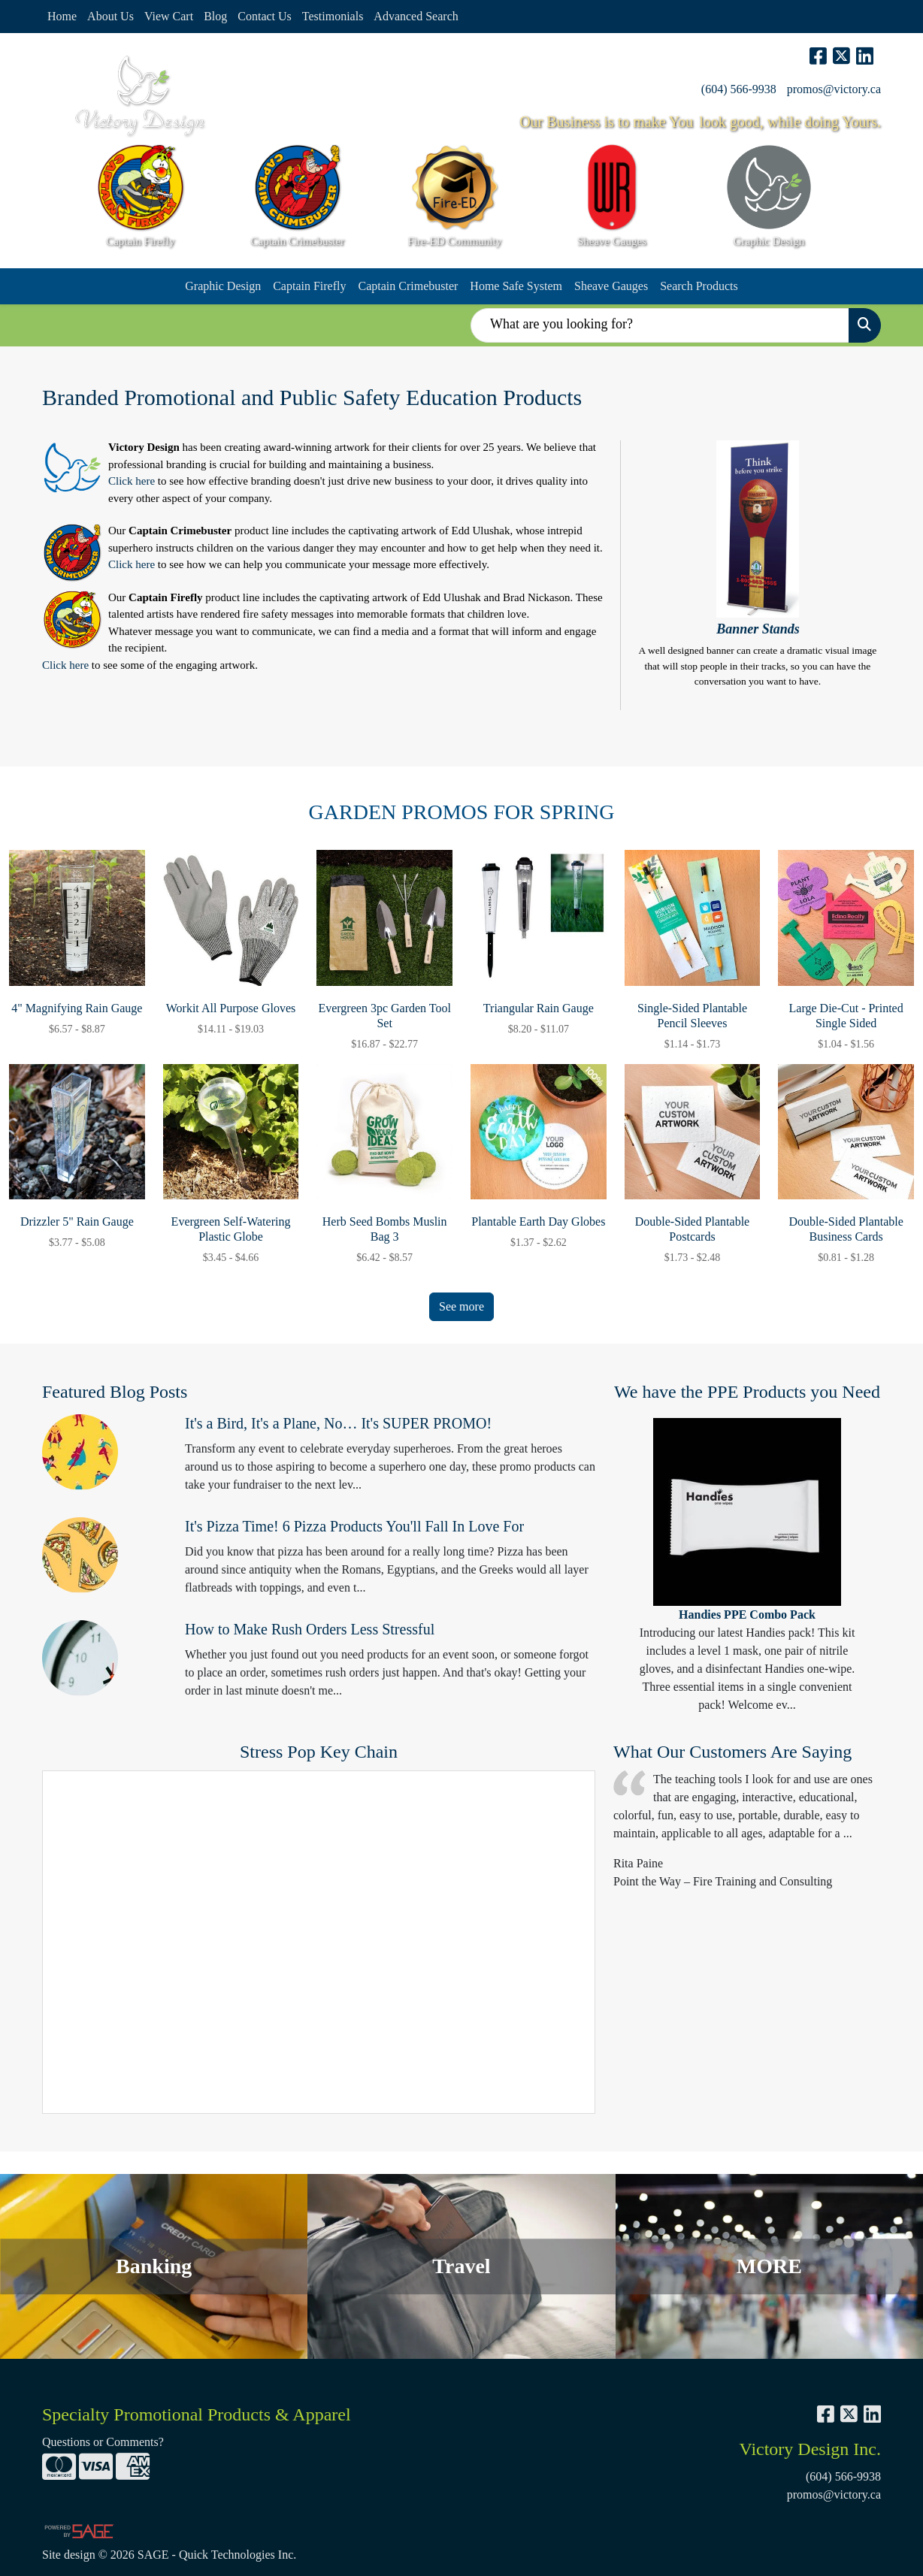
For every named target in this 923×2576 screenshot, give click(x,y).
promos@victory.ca (834, 89)
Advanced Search (416, 16)
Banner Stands (758, 628)
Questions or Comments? (103, 2441)
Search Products (699, 286)
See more (461, 1306)
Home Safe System (516, 286)
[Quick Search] (660, 325)
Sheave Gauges (611, 286)
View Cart (168, 16)
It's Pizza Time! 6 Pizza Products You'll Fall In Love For (354, 1526)
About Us (110, 16)
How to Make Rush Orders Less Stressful (309, 1629)
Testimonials (333, 16)
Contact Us (265, 16)
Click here (131, 481)
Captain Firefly (309, 286)
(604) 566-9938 (738, 89)
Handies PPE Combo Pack (747, 1614)
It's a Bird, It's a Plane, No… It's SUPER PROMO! (338, 1423)
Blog (215, 16)
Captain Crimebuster (408, 286)
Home (62, 16)
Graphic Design (223, 286)
